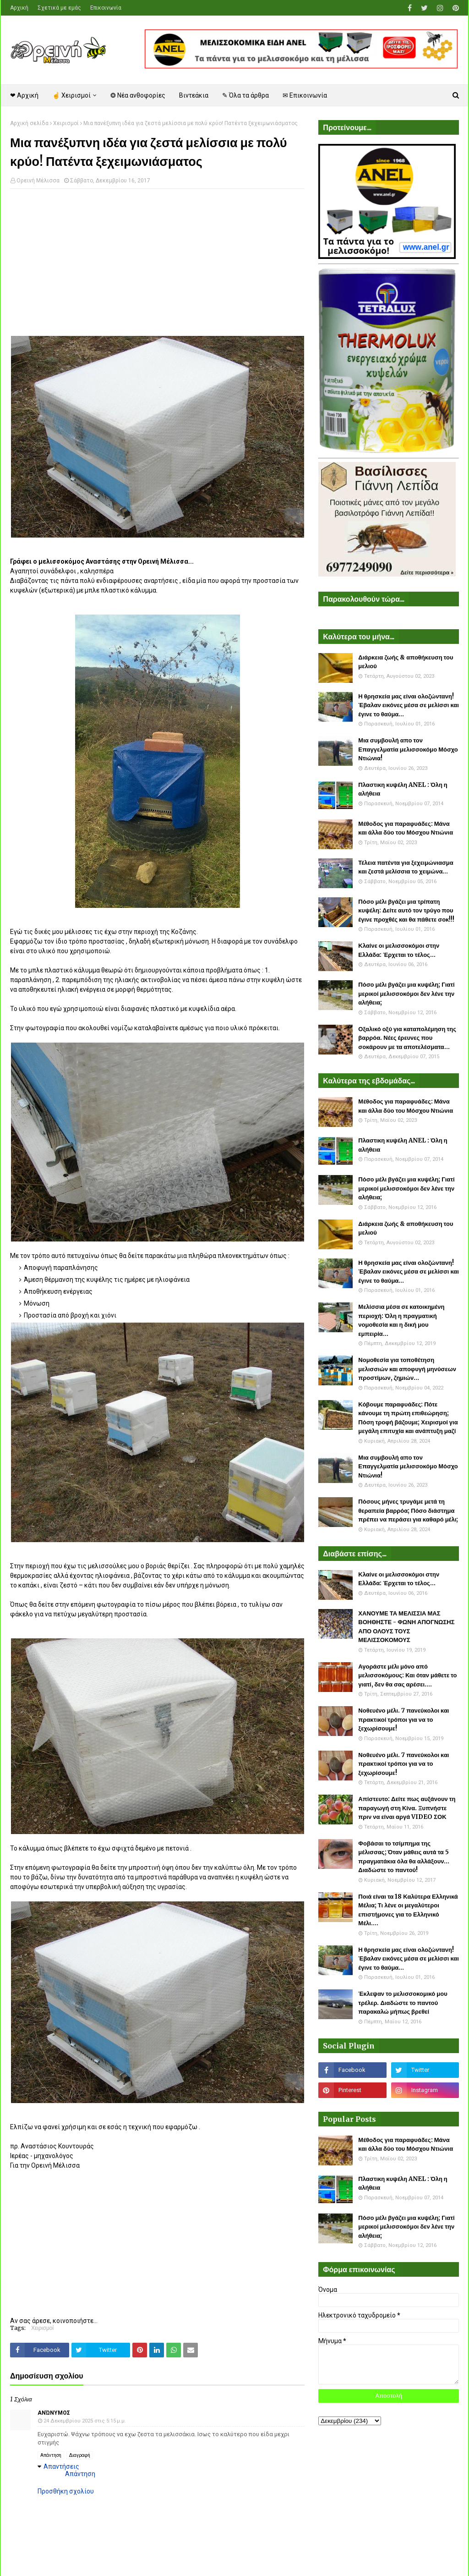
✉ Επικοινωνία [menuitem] (305, 95)
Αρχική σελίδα (29, 123)
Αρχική (19, 8)
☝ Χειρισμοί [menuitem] (71, 95)
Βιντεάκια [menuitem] (193, 95)
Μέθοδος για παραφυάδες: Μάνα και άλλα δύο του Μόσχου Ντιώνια (405, 828)
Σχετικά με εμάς (59, 8)
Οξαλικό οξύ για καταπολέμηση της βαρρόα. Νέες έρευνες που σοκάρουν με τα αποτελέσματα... (407, 1038)
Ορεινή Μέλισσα (38, 180)
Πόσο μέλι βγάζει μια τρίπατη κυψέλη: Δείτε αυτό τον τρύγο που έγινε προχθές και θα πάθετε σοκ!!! (406, 910)
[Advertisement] (157, 262)
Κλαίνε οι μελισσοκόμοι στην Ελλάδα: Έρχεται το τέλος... (398, 950)
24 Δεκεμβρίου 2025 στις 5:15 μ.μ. (85, 2421)
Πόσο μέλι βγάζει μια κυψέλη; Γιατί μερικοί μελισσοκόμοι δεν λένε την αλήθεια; (406, 993)
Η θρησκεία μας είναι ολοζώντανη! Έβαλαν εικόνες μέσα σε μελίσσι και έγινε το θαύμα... (408, 705)
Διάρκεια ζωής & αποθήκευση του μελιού (405, 662)
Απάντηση (50, 2455)
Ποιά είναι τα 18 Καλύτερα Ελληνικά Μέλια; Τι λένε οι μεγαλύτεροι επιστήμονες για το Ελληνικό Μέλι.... (408, 1910)
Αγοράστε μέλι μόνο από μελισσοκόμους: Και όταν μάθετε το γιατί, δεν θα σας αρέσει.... (407, 1675)
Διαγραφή (79, 2455)
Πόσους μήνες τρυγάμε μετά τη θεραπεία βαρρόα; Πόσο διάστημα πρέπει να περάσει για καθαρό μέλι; (408, 1510)
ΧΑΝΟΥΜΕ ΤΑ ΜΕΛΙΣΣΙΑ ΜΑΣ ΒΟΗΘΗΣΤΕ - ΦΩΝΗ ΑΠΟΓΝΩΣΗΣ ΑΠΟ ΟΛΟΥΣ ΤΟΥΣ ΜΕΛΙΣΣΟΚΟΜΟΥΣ (406, 1626)
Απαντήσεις (61, 2466)
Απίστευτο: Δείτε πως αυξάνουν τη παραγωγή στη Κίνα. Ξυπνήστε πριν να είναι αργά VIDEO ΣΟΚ (406, 1808)
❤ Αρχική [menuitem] (24, 95)
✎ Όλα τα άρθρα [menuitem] (245, 95)
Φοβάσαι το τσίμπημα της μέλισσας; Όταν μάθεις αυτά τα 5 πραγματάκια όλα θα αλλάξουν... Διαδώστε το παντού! (403, 1857)
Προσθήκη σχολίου (66, 2491)
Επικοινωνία (105, 8)
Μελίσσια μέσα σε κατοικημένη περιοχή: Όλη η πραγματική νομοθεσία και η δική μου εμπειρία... (401, 1320)
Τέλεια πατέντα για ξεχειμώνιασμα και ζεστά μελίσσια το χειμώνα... (405, 867)
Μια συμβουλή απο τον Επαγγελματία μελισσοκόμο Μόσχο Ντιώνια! (408, 749)
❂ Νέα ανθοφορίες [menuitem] (137, 95)
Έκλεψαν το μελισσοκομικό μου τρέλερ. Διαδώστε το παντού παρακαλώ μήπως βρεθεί (402, 2003)
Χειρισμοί (66, 123)
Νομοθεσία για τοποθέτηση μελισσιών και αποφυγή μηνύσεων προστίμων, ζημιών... (407, 1369)
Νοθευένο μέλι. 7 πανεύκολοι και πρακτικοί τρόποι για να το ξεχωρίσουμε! (403, 1719)
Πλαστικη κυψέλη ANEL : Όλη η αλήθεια (402, 789)
